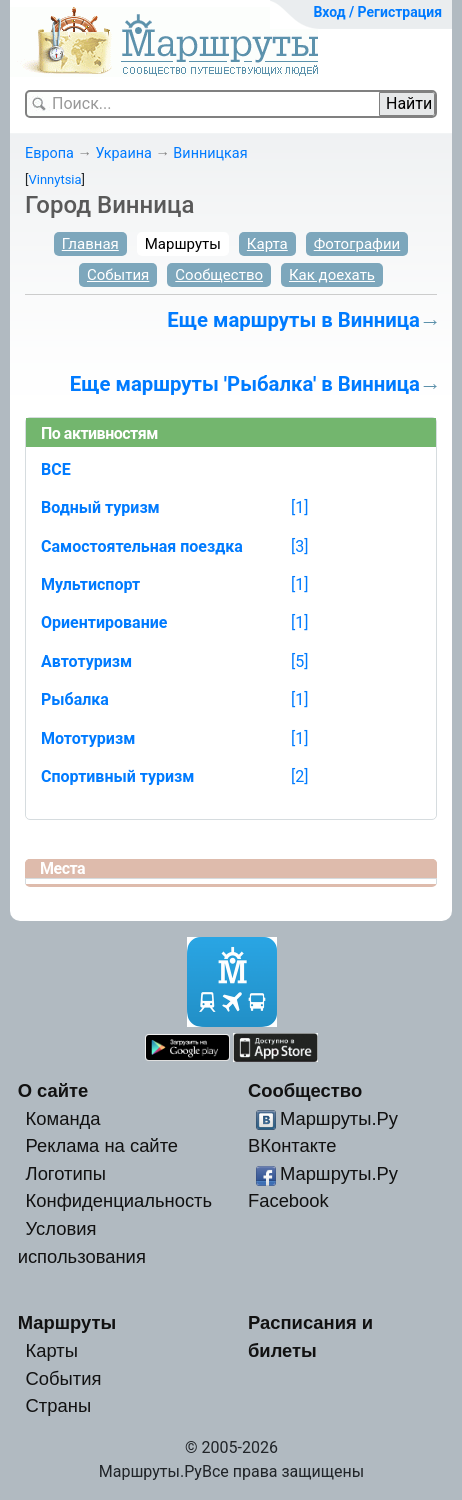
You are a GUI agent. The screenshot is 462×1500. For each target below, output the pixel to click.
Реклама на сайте (102, 1145)
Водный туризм (100, 507)
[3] (299, 546)
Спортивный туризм (118, 776)
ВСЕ (56, 469)
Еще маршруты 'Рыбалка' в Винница (245, 384)
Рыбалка (75, 699)
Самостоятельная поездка (142, 546)
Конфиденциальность (119, 1200)
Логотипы (66, 1173)
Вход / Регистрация (377, 12)
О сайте (53, 1090)
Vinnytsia (54, 179)
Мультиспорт (90, 584)
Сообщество (219, 275)
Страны (59, 1405)
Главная (90, 244)
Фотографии (357, 244)
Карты (52, 1350)
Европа (49, 153)
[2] (299, 776)
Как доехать (332, 275)
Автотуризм (86, 661)
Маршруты (183, 244)
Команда (63, 1118)
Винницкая (210, 153)
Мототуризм (88, 738)
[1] (299, 507)
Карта (267, 244)
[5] (299, 661)
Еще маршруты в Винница (293, 320)
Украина (123, 153)
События (118, 275)
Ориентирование (104, 622)
